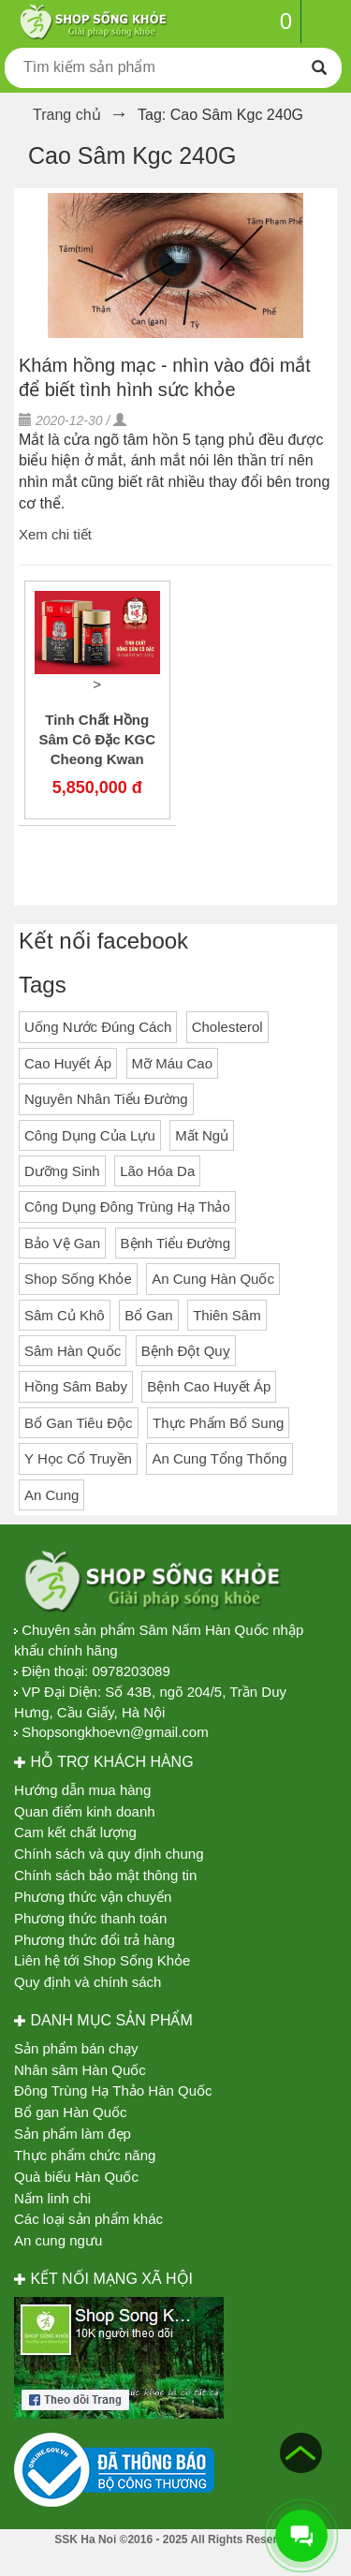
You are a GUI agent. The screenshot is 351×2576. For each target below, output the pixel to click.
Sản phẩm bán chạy (76, 2048)
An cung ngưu (58, 2240)
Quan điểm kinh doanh (84, 1811)
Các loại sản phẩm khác (88, 2219)
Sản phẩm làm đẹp (72, 2134)
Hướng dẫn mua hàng (82, 1790)
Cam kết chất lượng (75, 1832)
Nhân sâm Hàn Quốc (80, 2070)
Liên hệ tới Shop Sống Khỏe (102, 1960)
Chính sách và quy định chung (108, 1854)
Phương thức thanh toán (90, 1918)
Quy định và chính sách (87, 1982)
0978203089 (130, 1671)
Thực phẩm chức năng (84, 2155)
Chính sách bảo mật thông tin (105, 1875)
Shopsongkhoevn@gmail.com (115, 1732)
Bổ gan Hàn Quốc (70, 2112)
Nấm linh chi (52, 2198)
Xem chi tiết (55, 534)
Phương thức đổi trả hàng (94, 1940)
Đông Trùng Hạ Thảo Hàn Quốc (113, 2090)
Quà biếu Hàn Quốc (76, 2177)
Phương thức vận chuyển (92, 1897)
